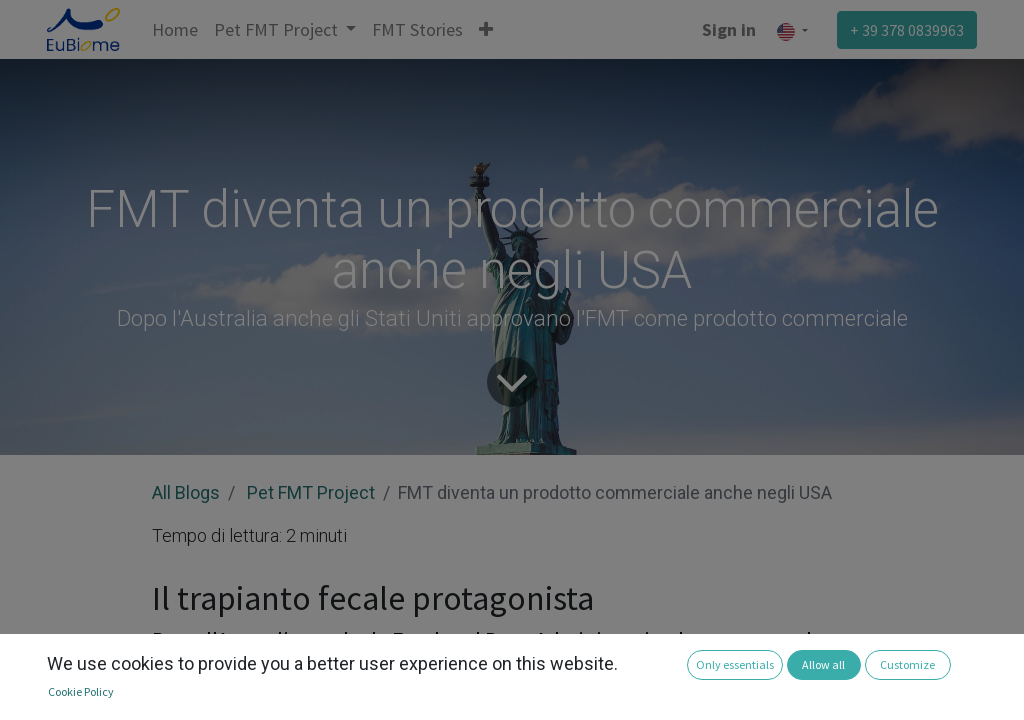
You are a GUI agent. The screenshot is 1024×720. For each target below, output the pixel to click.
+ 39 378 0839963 (907, 30)
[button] (486, 29)
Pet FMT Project (311, 492)
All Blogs (186, 492)
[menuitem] (175, 29)
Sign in (729, 29)
